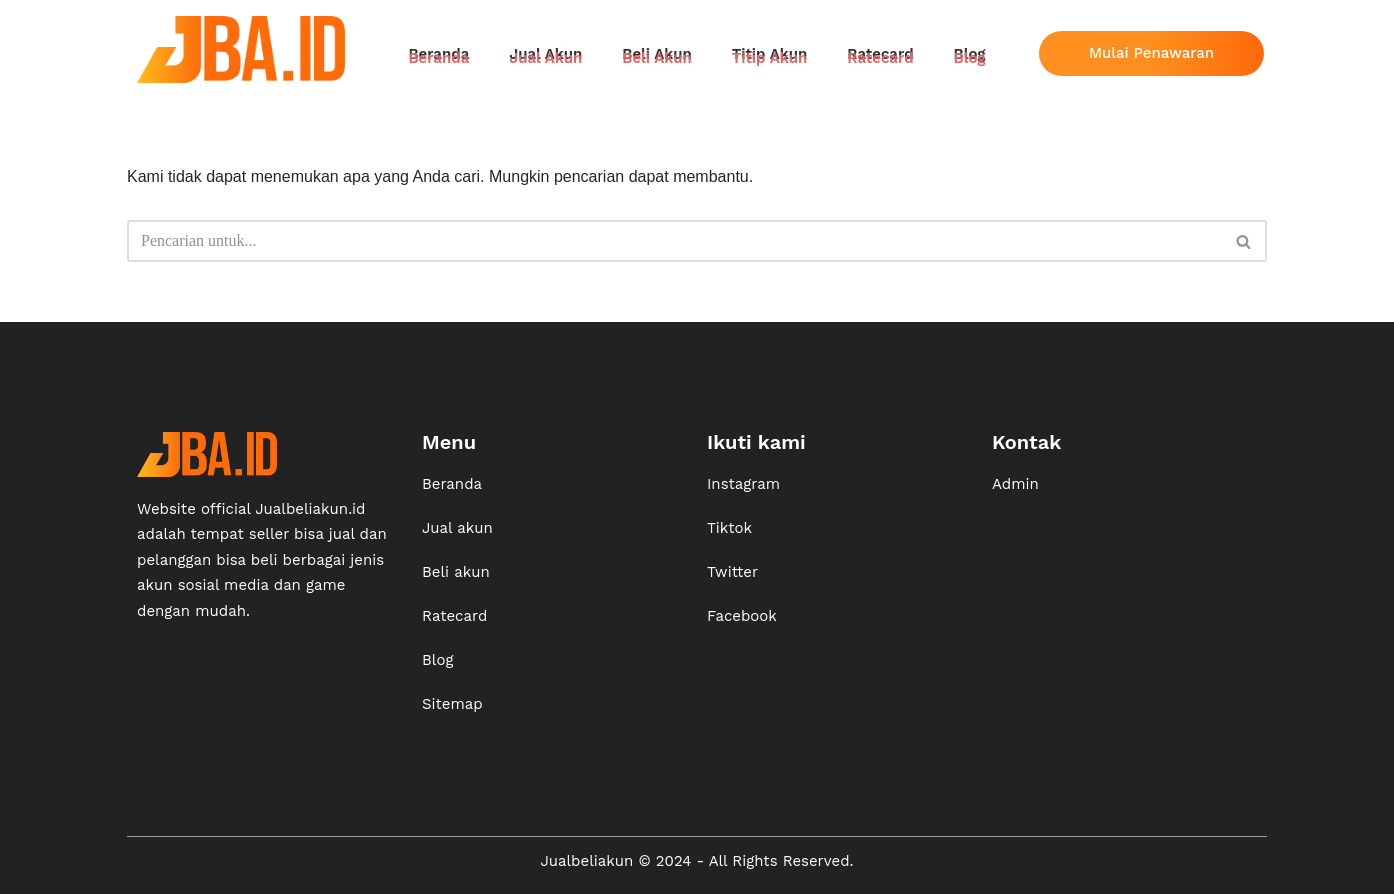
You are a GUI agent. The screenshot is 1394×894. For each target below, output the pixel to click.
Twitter (732, 572)
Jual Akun (545, 58)
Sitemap (452, 704)
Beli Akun (657, 58)
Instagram (743, 484)
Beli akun (456, 572)
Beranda (438, 58)
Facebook (742, 616)
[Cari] (674, 241)
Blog (970, 58)
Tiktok (729, 528)
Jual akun (457, 528)
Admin (1015, 484)
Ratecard (880, 58)
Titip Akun (769, 58)
